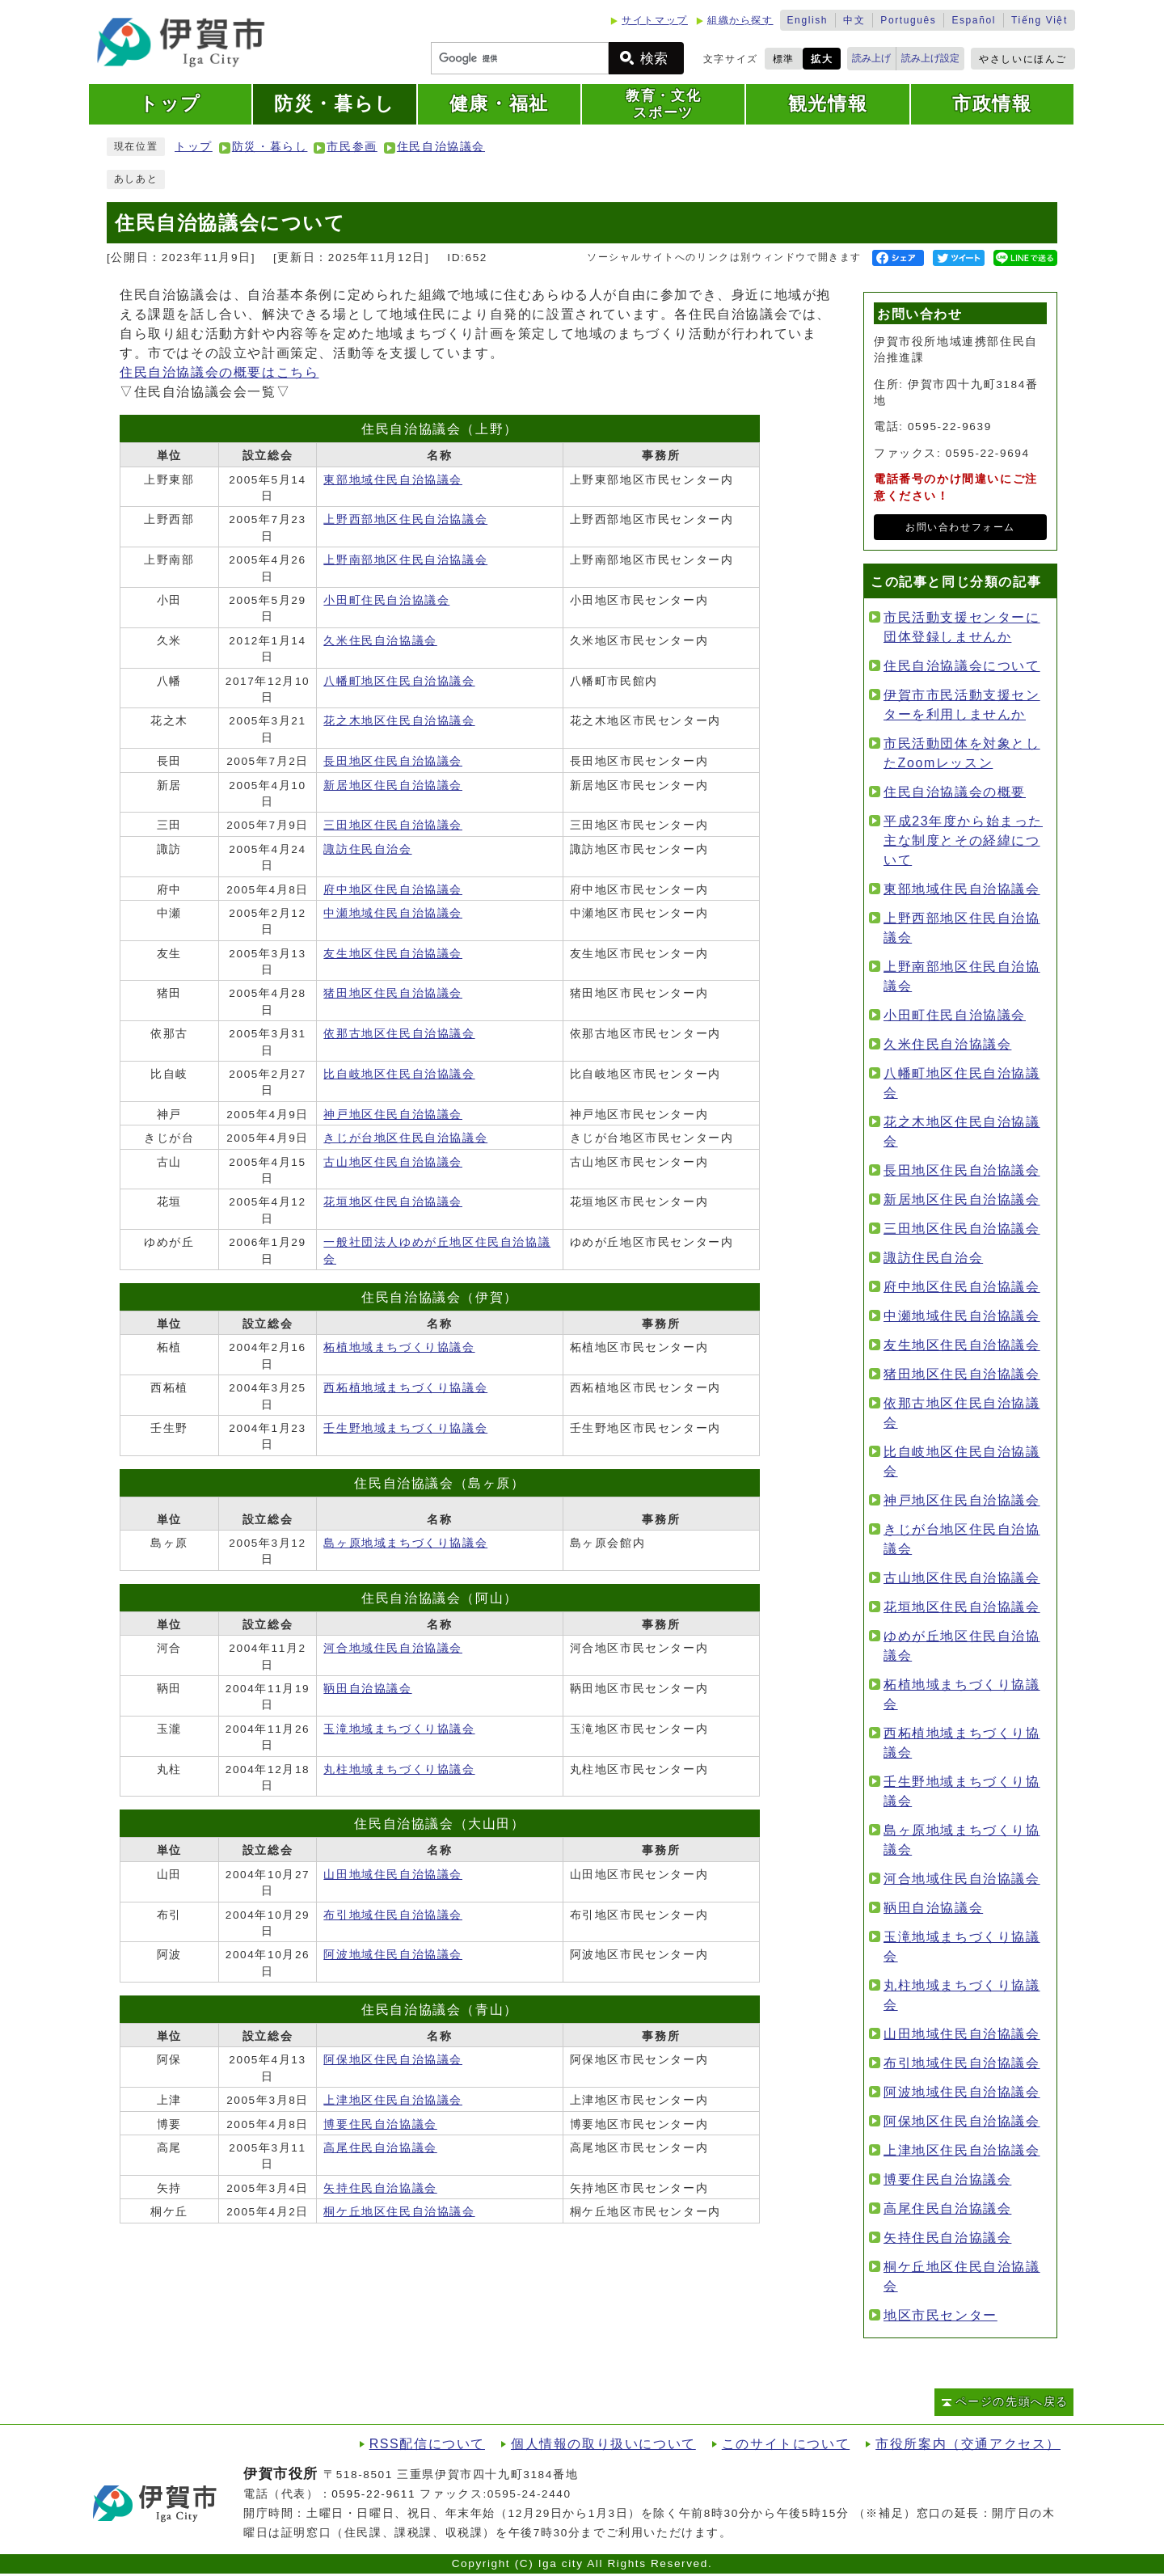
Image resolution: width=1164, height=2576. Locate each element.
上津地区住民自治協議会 (392, 2100)
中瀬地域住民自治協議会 (392, 913)
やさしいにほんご (1023, 59)
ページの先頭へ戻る (1012, 2402)
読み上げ (871, 58)
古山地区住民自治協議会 (392, 1162)
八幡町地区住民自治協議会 (398, 681)
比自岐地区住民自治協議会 (398, 1074)
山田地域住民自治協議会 (392, 1875)
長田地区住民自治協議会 (392, 761)
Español (973, 20)
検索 (654, 58)
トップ (194, 147)
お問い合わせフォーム (960, 527)
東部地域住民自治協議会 (392, 480)
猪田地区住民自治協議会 (392, 993)
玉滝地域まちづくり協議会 (398, 1729)
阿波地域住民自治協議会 (392, 1955)
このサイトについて (786, 2444)
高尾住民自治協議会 (379, 2148)
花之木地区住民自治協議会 (398, 721)
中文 (854, 20)
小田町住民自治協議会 (386, 600)
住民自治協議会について (962, 666)
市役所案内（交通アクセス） (968, 2444)
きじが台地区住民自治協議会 (405, 1138)
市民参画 (352, 147)
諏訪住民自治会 (367, 849)
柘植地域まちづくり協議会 (398, 1347)
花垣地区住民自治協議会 (392, 1202)
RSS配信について (427, 2444)
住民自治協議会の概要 (955, 792)
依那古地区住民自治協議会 (398, 1034)
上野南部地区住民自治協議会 (405, 560)
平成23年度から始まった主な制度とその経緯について (963, 840)
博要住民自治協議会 (379, 2124)
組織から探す (740, 20)
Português (908, 20)
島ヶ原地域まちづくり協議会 (405, 1543)
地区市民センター (940, 2315)
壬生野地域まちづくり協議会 (405, 1428)
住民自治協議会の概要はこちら (219, 372)
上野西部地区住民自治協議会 (405, 519)
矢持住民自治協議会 (379, 2188)
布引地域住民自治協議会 (392, 1915)
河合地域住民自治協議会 (392, 1648)
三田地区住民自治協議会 (392, 825)
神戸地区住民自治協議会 (392, 1115)
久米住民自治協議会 (379, 641)
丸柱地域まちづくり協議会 (398, 1769)
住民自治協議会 (441, 147)
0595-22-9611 (373, 2494)
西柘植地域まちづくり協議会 (405, 1388)
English (808, 20)
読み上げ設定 (930, 58)
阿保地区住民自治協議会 (392, 2060)
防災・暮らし (270, 147)
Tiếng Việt (1039, 20)
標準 (784, 59)
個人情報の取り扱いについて (603, 2444)
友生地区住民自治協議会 (392, 954)
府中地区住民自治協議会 (392, 890)
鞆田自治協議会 (367, 1689)
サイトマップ (655, 20)
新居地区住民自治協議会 (392, 785)
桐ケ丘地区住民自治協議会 (398, 2212)
